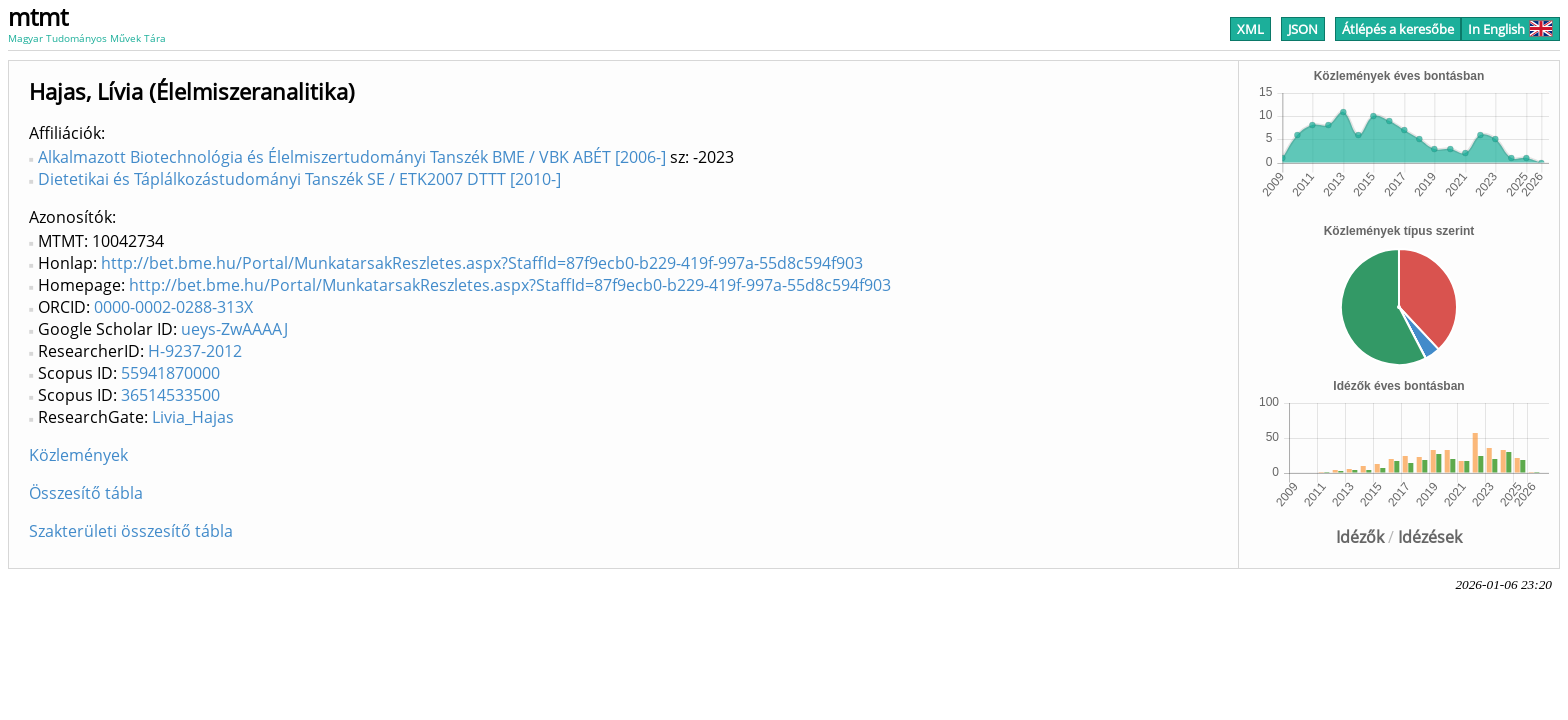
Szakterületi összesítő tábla (131, 531)
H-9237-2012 (195, 351)
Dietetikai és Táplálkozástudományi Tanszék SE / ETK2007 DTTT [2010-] (299, 179)
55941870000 (170, 373)
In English (1510, 29)
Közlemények (78, 455)
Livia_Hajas (193, 417)
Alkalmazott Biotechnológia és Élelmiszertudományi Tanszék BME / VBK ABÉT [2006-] (352, 157)
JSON (1303, 29)
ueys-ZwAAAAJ (234, 329)
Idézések (1430, 537)
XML (1250, 29)
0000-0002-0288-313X (173, 307)
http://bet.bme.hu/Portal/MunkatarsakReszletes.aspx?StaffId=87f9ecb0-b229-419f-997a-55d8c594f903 (482, 263)
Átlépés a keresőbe (1398, 29)
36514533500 (170, 395)
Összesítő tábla (86, 493)
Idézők (1360, 537)
